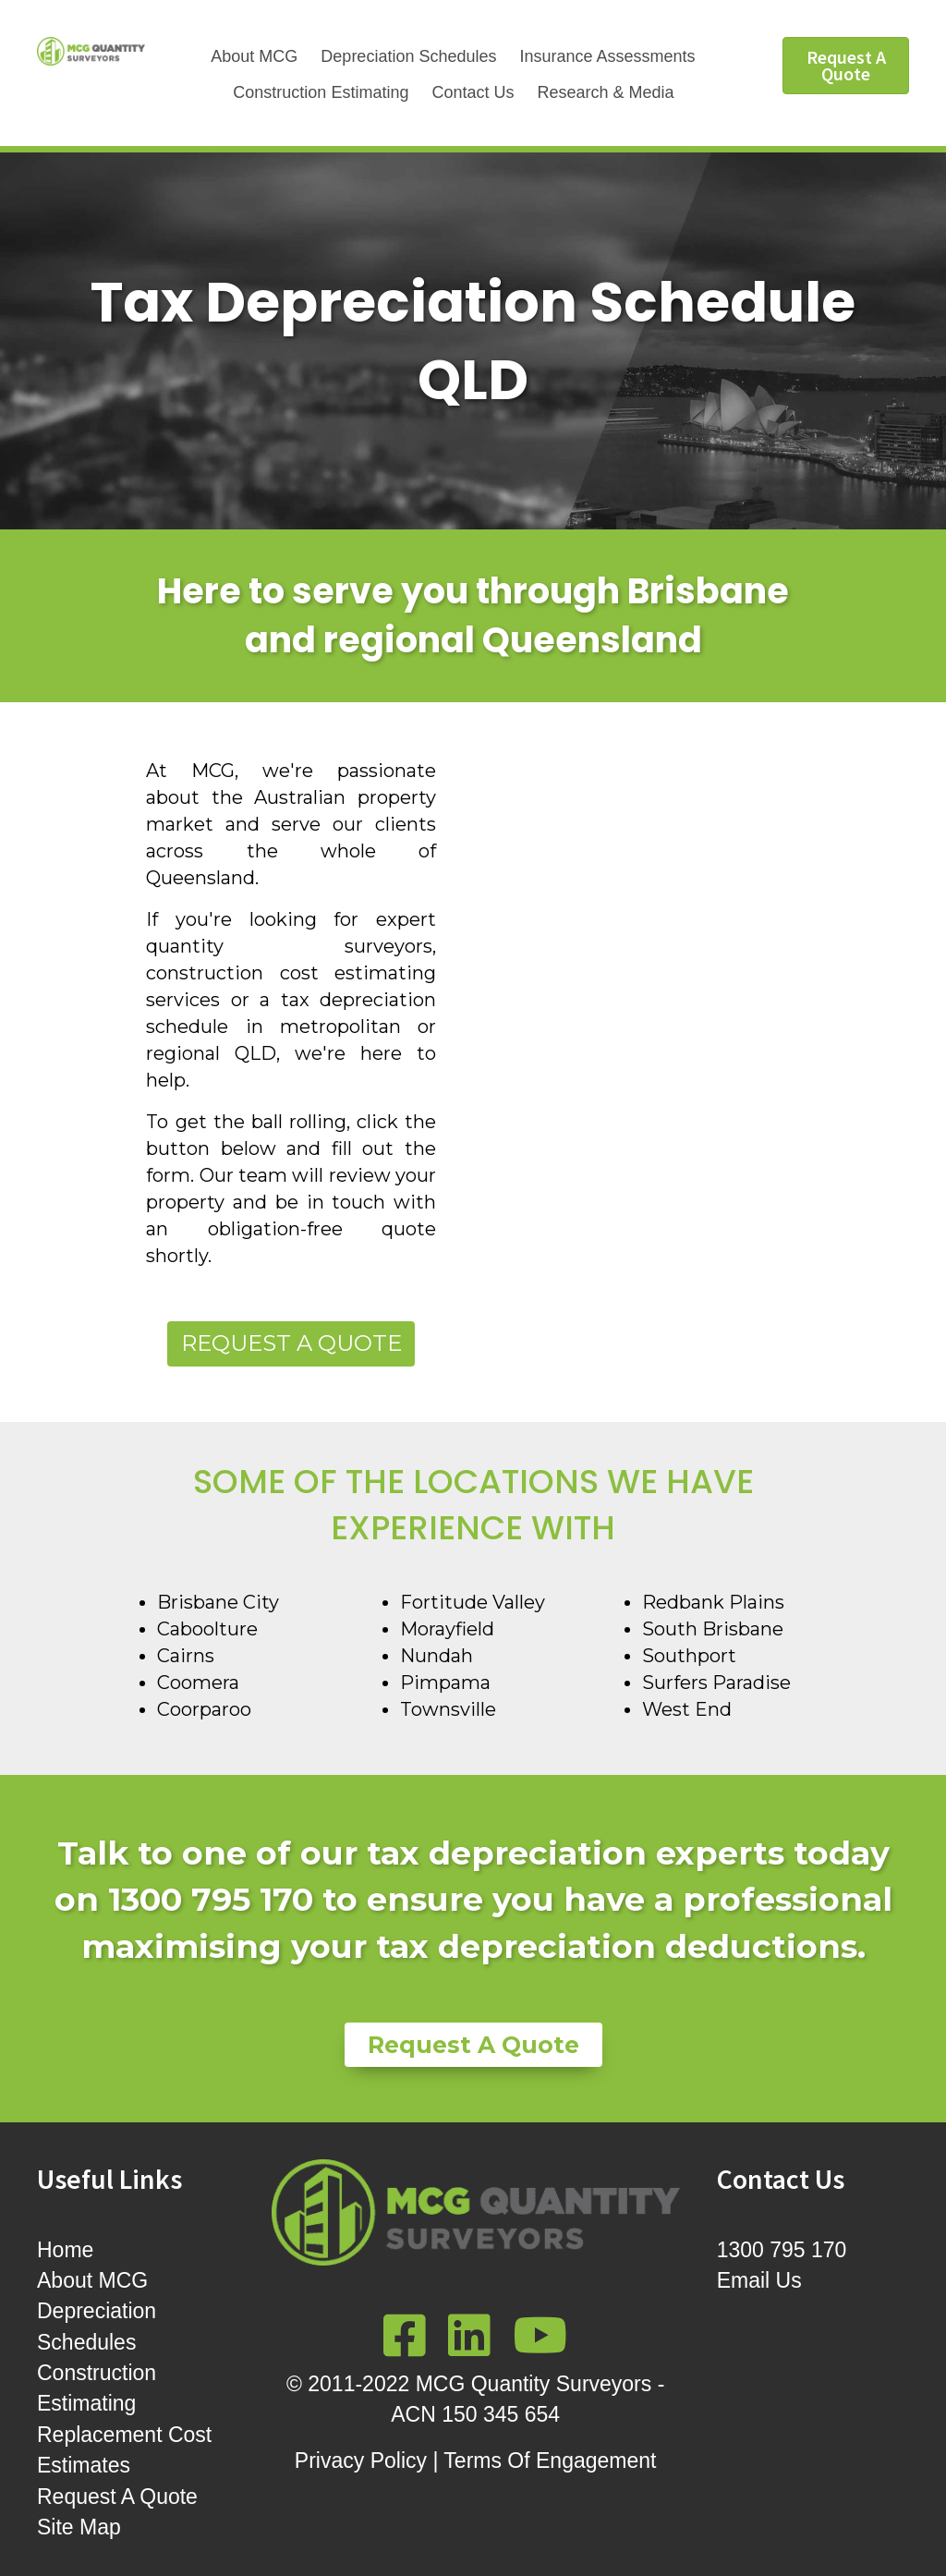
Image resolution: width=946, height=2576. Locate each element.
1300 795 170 (782, 2250)
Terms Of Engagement (549, 2460)
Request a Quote (291, 1343)
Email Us (759, 2280)
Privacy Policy (361, 2460)
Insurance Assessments (607, 56)
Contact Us (472, 92)
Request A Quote (117, 2497)
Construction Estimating (320, 92)
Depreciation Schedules (408, 56)
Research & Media (605, 92)
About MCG (254, 56)
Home (65, 2250)
